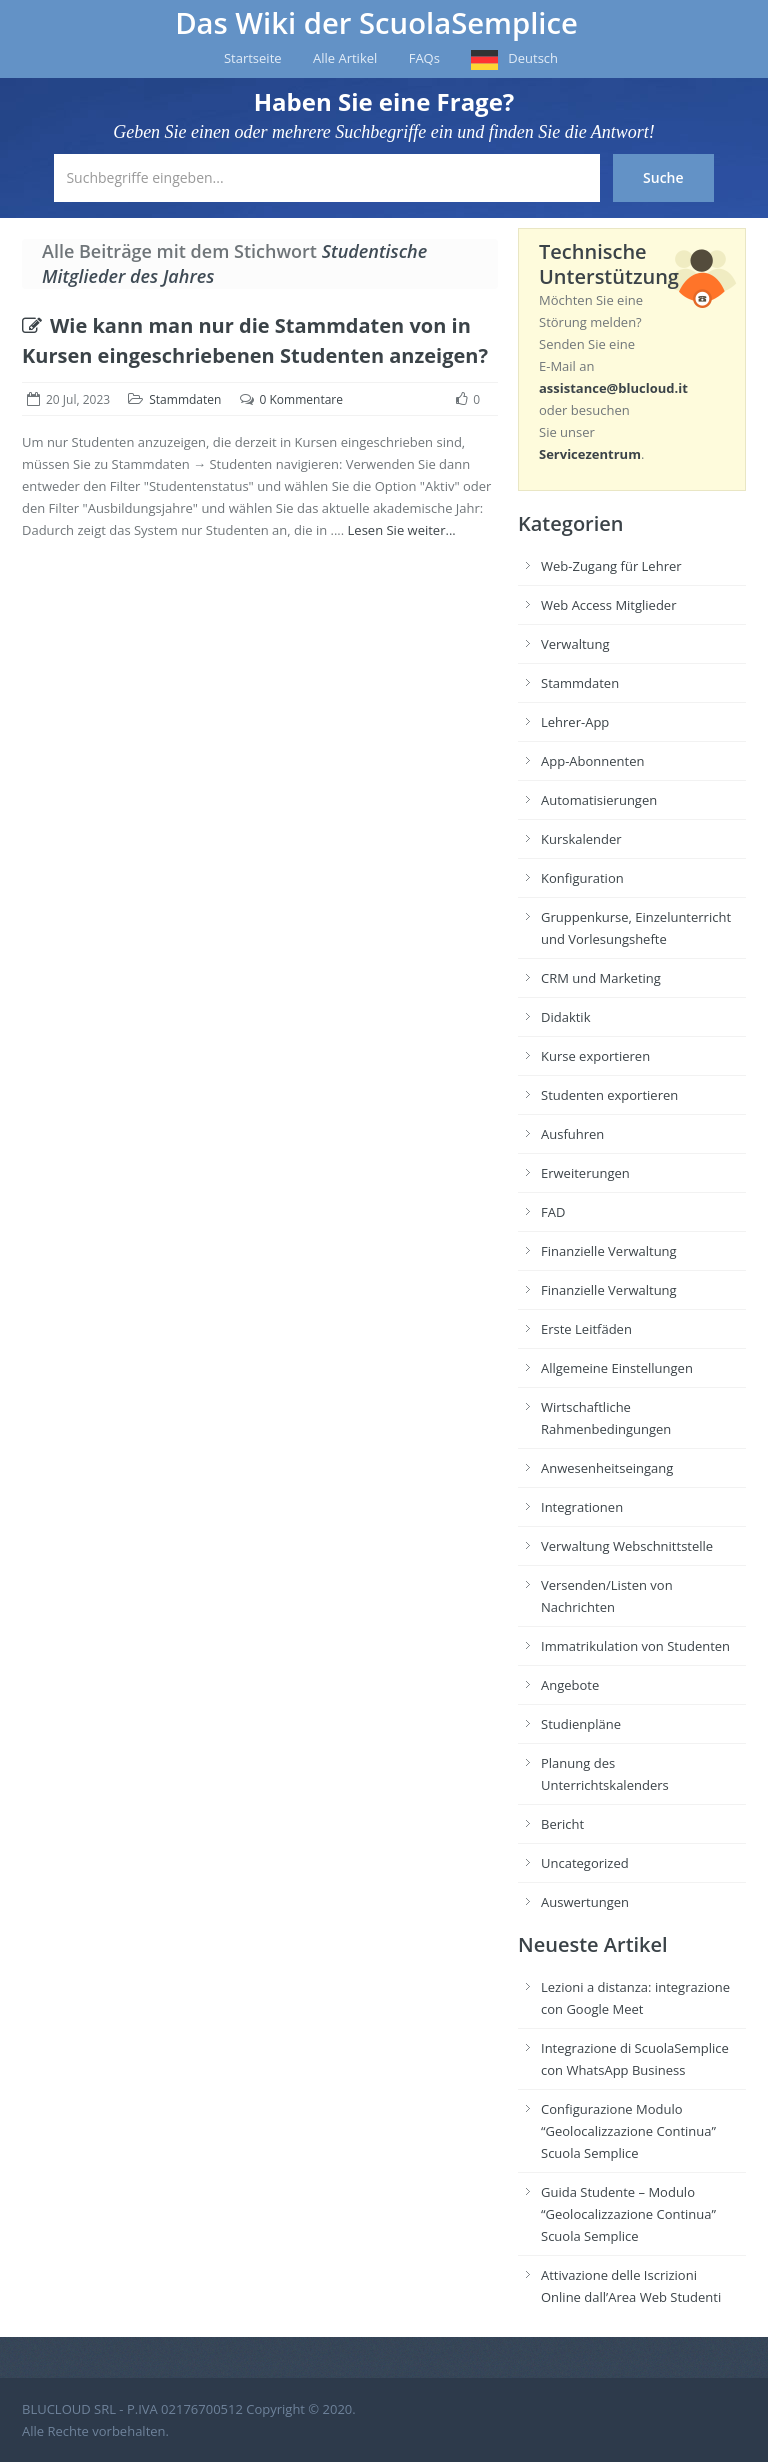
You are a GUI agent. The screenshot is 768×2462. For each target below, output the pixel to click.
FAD (553, 1212)
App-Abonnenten (592, 761)
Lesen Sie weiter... (402, 530)
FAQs (424, 58)
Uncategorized (585, 1863)
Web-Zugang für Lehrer (611, 566)
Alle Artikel (345, 58)
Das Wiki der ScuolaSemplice (376, 23)
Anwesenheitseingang (607, 1468)
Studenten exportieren (609, 1095)
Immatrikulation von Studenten (635, 1646)
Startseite (253, 58)
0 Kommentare (301, 399)
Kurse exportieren (595, 1056)
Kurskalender (581, 839)
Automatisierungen (599, 800)
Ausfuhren (572, 1134)
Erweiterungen (585, 1173)
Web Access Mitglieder (608, 605)
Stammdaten (185, 399)
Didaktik (565, 1017)
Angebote (570, 1685)
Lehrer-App (575, 722)
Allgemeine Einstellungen (617, 1368)
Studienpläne (581, 1724)
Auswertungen (585, 1902)
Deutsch (533, 58)
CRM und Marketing (601, 978)
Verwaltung (575, 644)
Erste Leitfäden (586, 1329)
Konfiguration (582, 878)
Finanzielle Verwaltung (609, 1251)
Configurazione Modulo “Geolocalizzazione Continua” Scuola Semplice (628, 2131)
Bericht (562, 1824)
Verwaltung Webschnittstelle (627, 1546)
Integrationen (582, 1507)
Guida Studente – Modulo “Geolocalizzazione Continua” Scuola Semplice (628, 2214)
